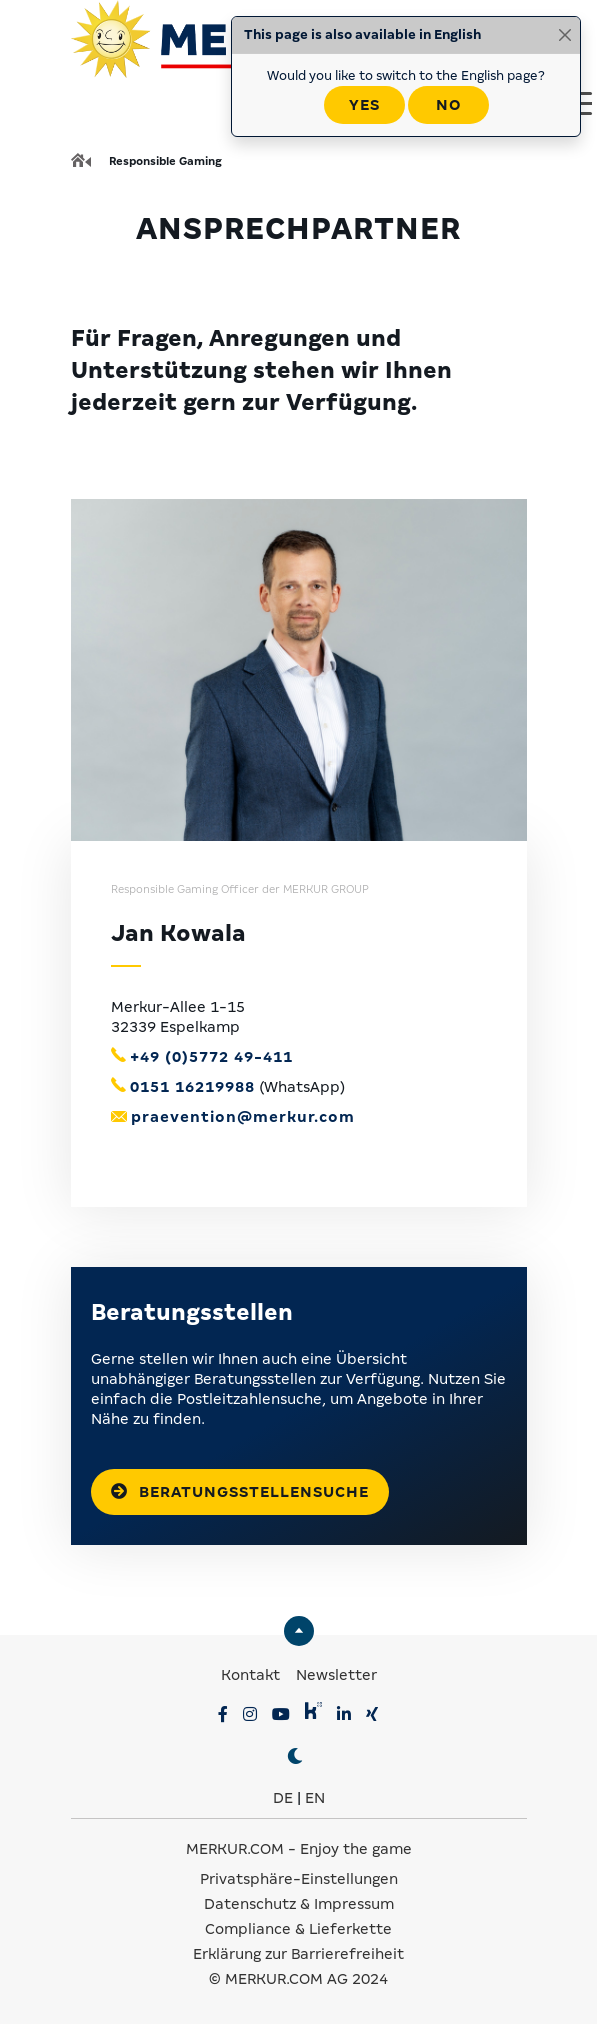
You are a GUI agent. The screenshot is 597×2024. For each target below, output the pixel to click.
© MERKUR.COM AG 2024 (298, 1979)
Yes (364, 105)
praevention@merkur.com (243, 1117)
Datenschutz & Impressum (299, 1904)
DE (283, 1798)
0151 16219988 (192, 1087)
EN (315, 1798)
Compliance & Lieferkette (298, 1929)
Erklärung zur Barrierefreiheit (298, 1954)
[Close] (565, 35)
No (448, 105)
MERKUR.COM (235, 1849)
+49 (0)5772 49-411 (211, 1057)
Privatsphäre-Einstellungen (299, 1879)
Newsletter (336, 1675)
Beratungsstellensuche (240, 1491)
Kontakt (252, 1675)
